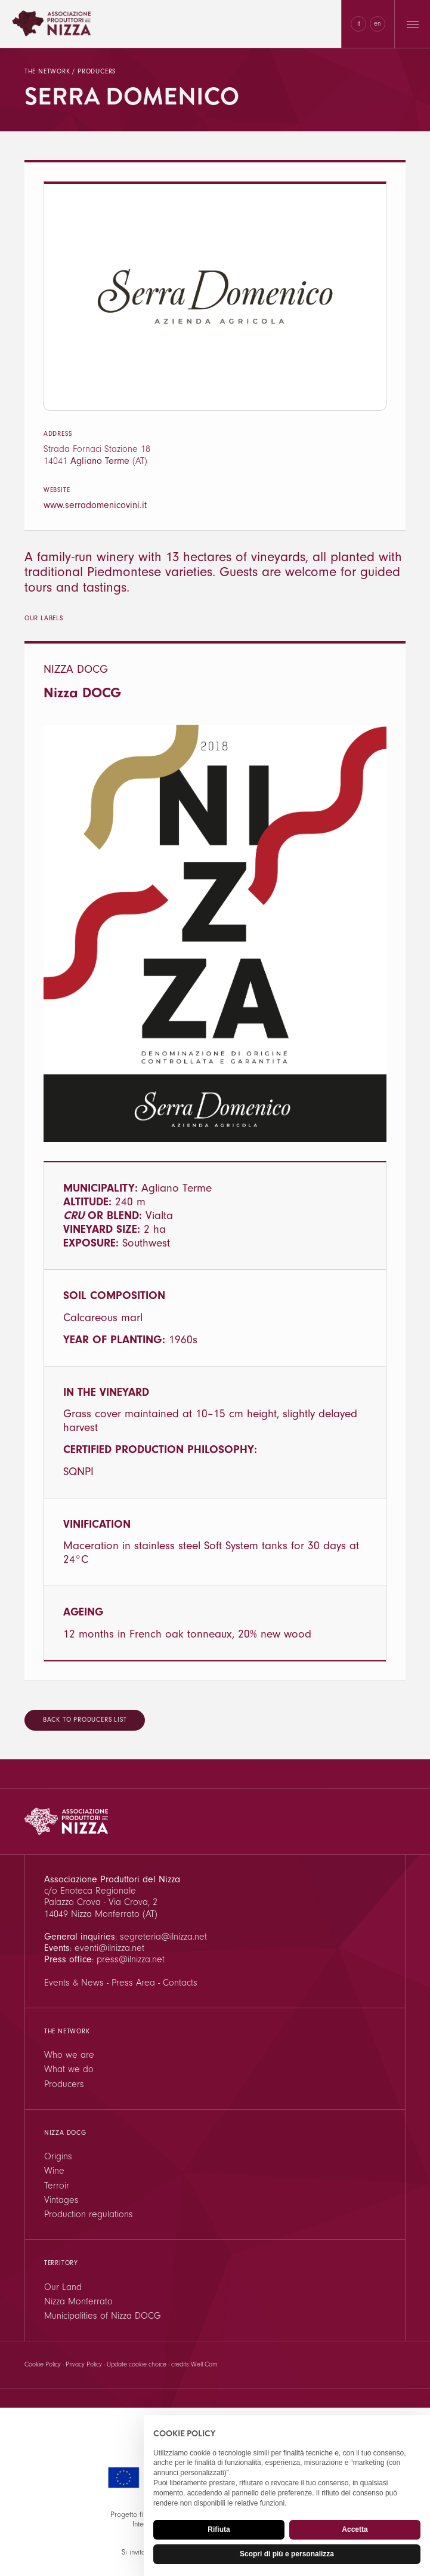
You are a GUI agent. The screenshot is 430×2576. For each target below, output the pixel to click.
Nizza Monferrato (78, 2301)
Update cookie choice (136, 2364)
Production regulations (88, 2214)
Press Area (133, 1982)
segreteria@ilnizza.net (163, 1936)
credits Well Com (194, 2364)
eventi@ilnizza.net (109, 1948)
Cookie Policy (42, 2364)
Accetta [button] (354, 2529)
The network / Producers (70, 71)
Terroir (56, 2185)
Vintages (61, 2200)
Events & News (74, 1982)
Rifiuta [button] (219, 2529)
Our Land (63, 2287)
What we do (69, 2069)
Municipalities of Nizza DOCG (102, 2315)
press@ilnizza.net (131, 1959)
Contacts (180, 1982)
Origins (58, 2156)
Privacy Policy (84, 2364)
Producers (64, 2084)
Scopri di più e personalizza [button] (287, 2554)
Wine (54, 2170)
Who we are (69, 2054)
